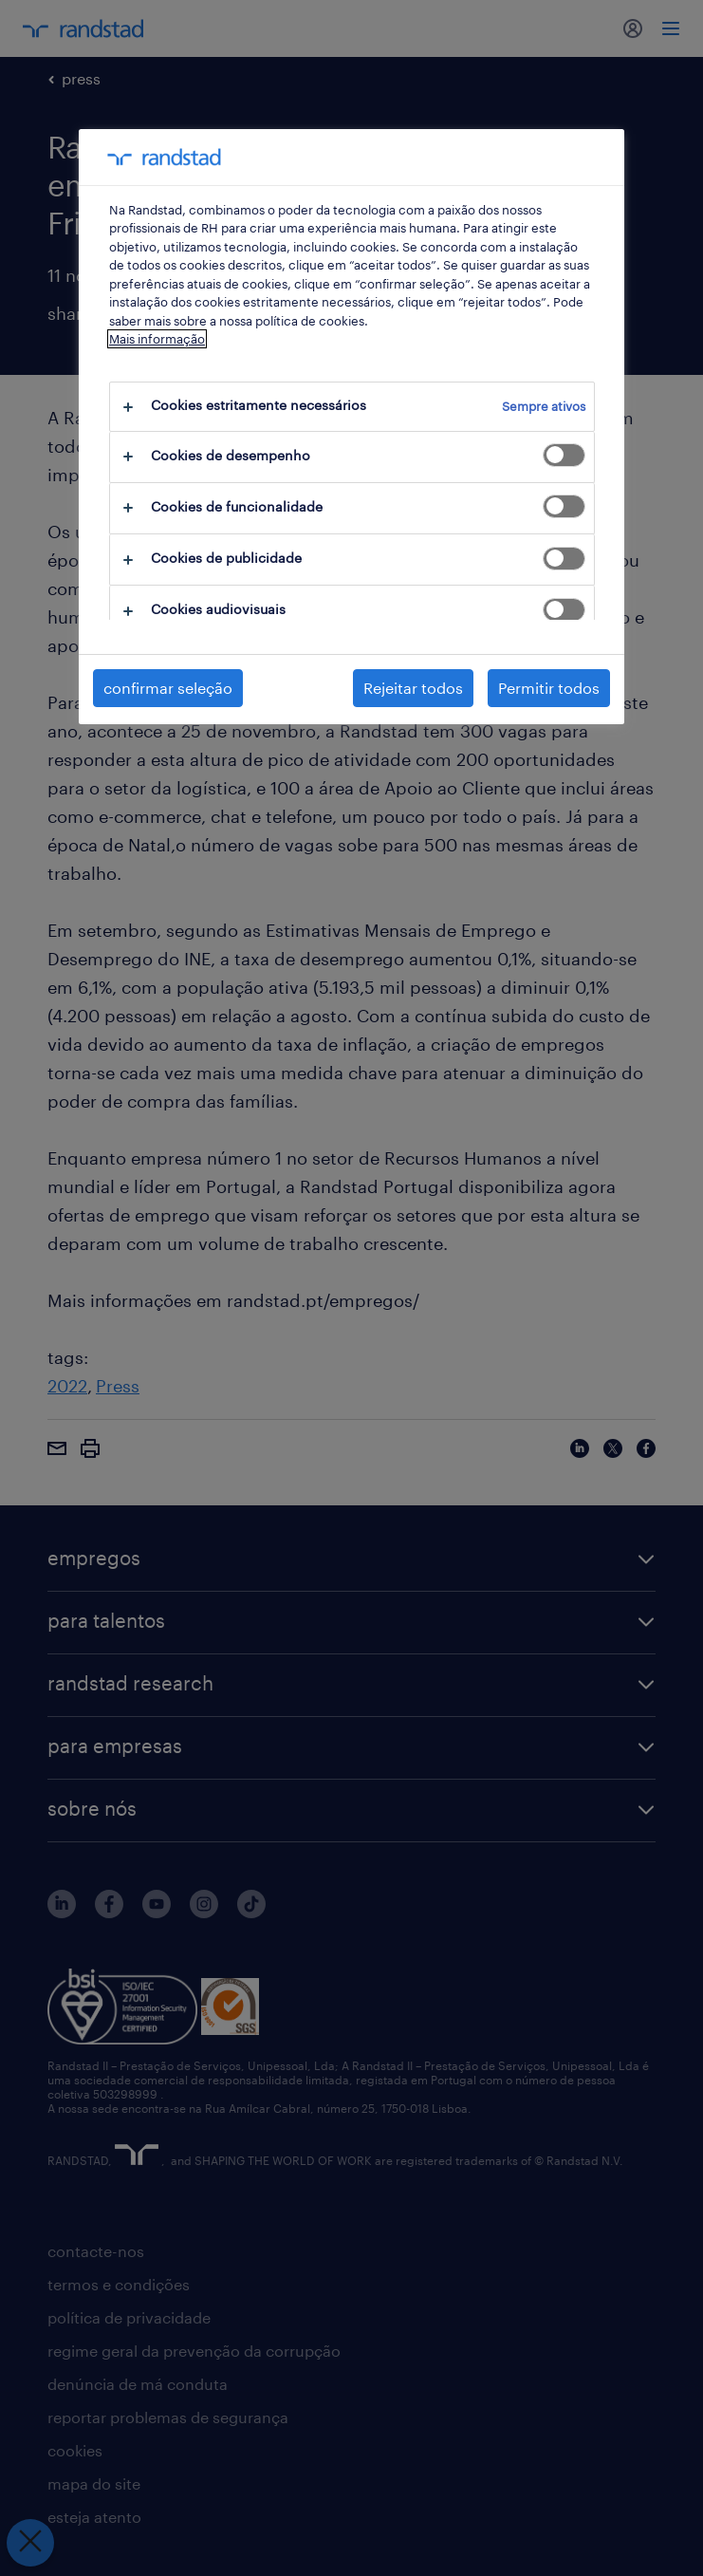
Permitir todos (549, 688)
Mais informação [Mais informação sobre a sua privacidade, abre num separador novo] (157, 338)
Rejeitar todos (413, 688)
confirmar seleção (167, 688)
